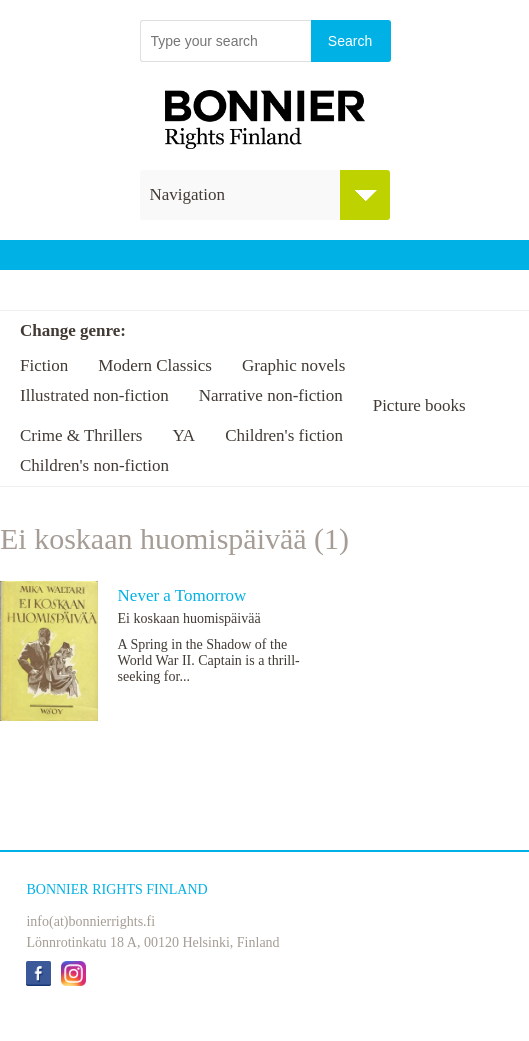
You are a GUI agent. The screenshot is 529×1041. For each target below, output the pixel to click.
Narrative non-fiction (271, 395)
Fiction (44, 365)
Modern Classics (155, 365)
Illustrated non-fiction (94, 395)
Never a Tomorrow (182, 595)
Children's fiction (284, 435)
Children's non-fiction (94, 465)
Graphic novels (293, 365)
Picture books (419, 405)
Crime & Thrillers (81, 435)
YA (183, 435)
